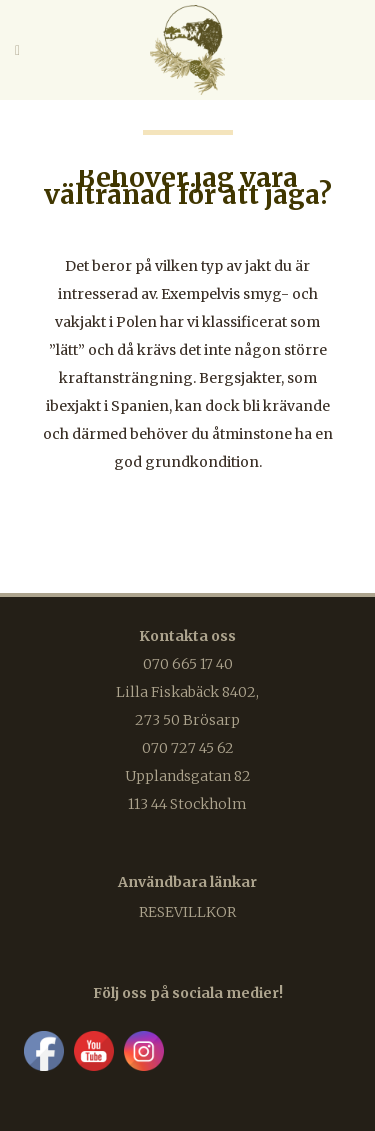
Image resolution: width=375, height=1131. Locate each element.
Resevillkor (187, 912)
